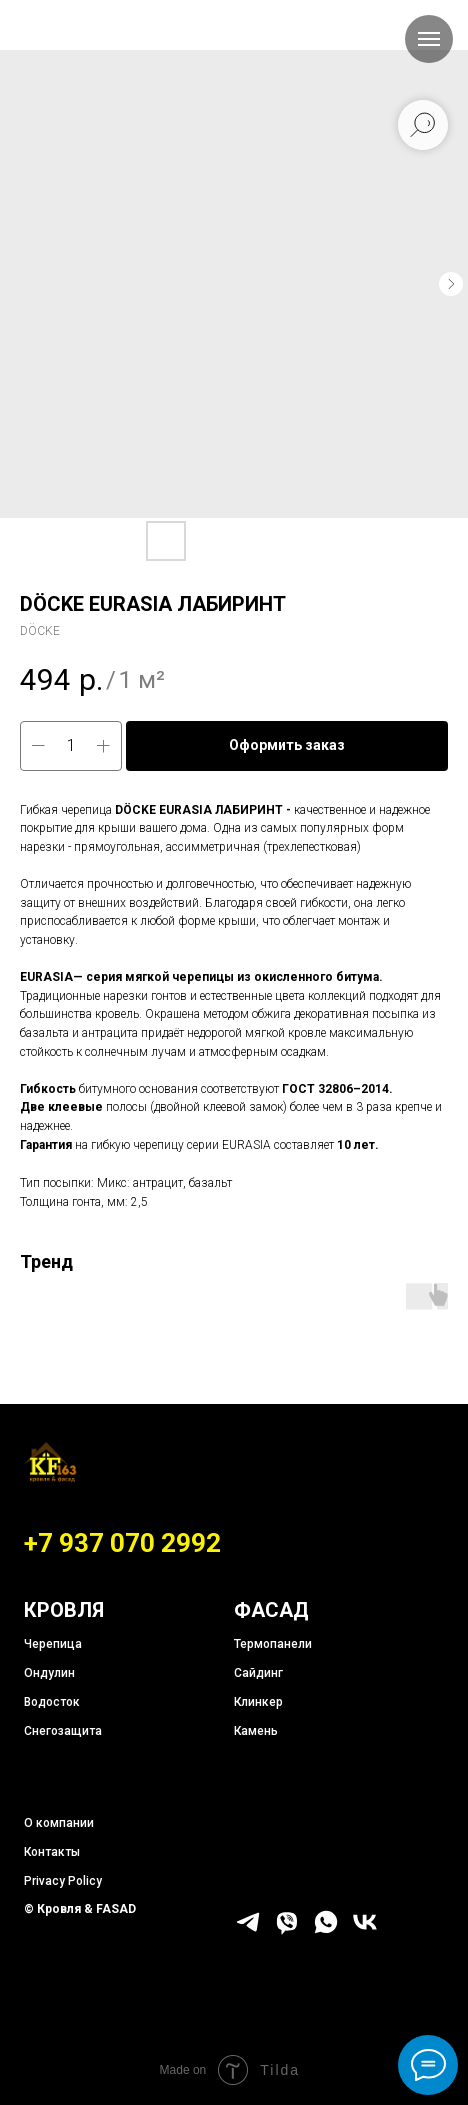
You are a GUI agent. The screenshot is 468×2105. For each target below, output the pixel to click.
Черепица (53, 1644)
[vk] (365, 1930)
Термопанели (273, 1644)
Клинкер (258, 1702)
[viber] (287, 1930)
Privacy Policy (63, 1881)
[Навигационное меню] (429, 39)
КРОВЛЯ (64, 1610)
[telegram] (248, 1930)
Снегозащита (63, 1731)
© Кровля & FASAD (80, 1909)
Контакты (52, 1852)
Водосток (52, 1702)
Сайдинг (258, 1673)
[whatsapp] (326, 1930)
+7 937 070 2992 (122, 1543)
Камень (256, 1731)
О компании (59, 1823)
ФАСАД (271, 1610)
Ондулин (49, 1673)
